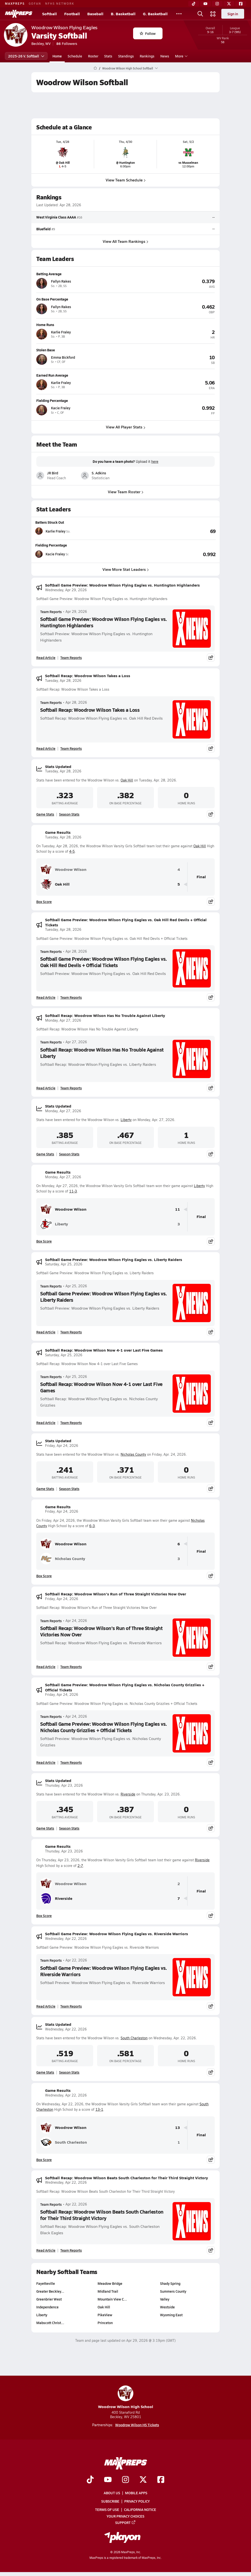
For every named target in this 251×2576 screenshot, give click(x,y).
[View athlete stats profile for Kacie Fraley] (80, 554)
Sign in (232, 13)
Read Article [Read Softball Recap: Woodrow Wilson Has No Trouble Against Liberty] (45, 1087)
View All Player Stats (125, 427)
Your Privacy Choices (125, 2516)
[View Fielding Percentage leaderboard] (171, 554)
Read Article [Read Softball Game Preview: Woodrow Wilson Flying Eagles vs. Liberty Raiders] (45, 1331)
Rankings (147, 56)
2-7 (80, 1865)
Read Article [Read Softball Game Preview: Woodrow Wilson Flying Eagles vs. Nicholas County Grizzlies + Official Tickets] (45, 1762)
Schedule (75, 56)
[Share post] (211, 657)
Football (72, 13)
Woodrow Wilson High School (125, 2397)
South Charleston (134, 2038)
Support (125, 2522)
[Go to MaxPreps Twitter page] (143, 2480)
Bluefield (43, 228)
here (154, 461)
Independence (47, 2306)
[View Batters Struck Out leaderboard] (171, 531)
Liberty (126, 1119)
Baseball (95, 13)
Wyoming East (171, 2314)
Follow (148, 33)
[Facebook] (240, 3)
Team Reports (51, 611)
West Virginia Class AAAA (56, 217)
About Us (112, 2492)
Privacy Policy (137, 2501)
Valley (164, 2299)
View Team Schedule (126, 180)
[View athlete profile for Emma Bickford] (125, 350)
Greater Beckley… (50, 2291)
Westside (167, 2306)
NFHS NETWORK (59, 3)
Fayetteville (45, 2283)
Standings (126, 56)
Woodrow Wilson (63, 870)
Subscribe (110, 2501)
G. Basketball (155, 13)
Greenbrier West (49, 2299)
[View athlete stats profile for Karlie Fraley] (80, 531)
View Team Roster (125, 491)
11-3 (73, 1191)
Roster (93, 56)
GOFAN (35, 3)
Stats (108, 56)
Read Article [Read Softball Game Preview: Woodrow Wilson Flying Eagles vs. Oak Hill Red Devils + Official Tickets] (45, 997)
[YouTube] (205, 3)
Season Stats (69, 814)
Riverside (128, 1794)
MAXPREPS (15, 3)
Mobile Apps (136, 2492)
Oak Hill (127, 780)
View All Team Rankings (125, 241)
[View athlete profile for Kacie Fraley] (125, 400)
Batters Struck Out (49, 522)
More (180, 56)
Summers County (173, 2291)
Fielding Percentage (51, 545)
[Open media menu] (213, 13)
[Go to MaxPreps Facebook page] (161, 2480)
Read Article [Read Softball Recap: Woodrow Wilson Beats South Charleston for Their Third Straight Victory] (45, 2250)
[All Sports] (179, 13)
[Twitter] (229, 3)
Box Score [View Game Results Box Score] (44, 901)
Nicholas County (133, 1454)
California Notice (140, 2509)
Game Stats (45, 814)
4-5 (72, 851)
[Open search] (200, 13)
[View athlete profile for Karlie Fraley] (125, 324)
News (164, 56)
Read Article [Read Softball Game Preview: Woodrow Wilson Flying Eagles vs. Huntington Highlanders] (45, 657)
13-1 (99, 2109)
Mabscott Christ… (50, 2322)
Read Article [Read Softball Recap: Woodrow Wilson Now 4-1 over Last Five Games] (45, 1422)
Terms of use (107, 2509)
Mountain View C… (112, 2299)
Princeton (105, 2322)
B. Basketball (123, 13)
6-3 (92, 1525)
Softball (49, 13)
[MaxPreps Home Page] (95, 68)
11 (177, 1209)
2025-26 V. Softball (26, 56)
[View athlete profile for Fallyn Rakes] (125, 274)
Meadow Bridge (110, 2283)
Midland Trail (108, 2291)
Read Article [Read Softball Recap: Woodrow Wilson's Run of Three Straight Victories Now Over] (45, 1666)
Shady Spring (170, 2283)
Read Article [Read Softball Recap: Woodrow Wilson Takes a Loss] (45, 748)
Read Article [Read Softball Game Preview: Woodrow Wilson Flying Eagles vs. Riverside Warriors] (45, 2006)
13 (177, 2127)
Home (57, 56)
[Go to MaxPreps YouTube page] (108, 2480)
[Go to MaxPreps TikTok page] (90, 2480)
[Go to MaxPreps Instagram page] (125, 2480)
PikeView (105, 2314)
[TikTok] (193, 3)
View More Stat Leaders (125, 569)
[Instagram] (217, 3)
